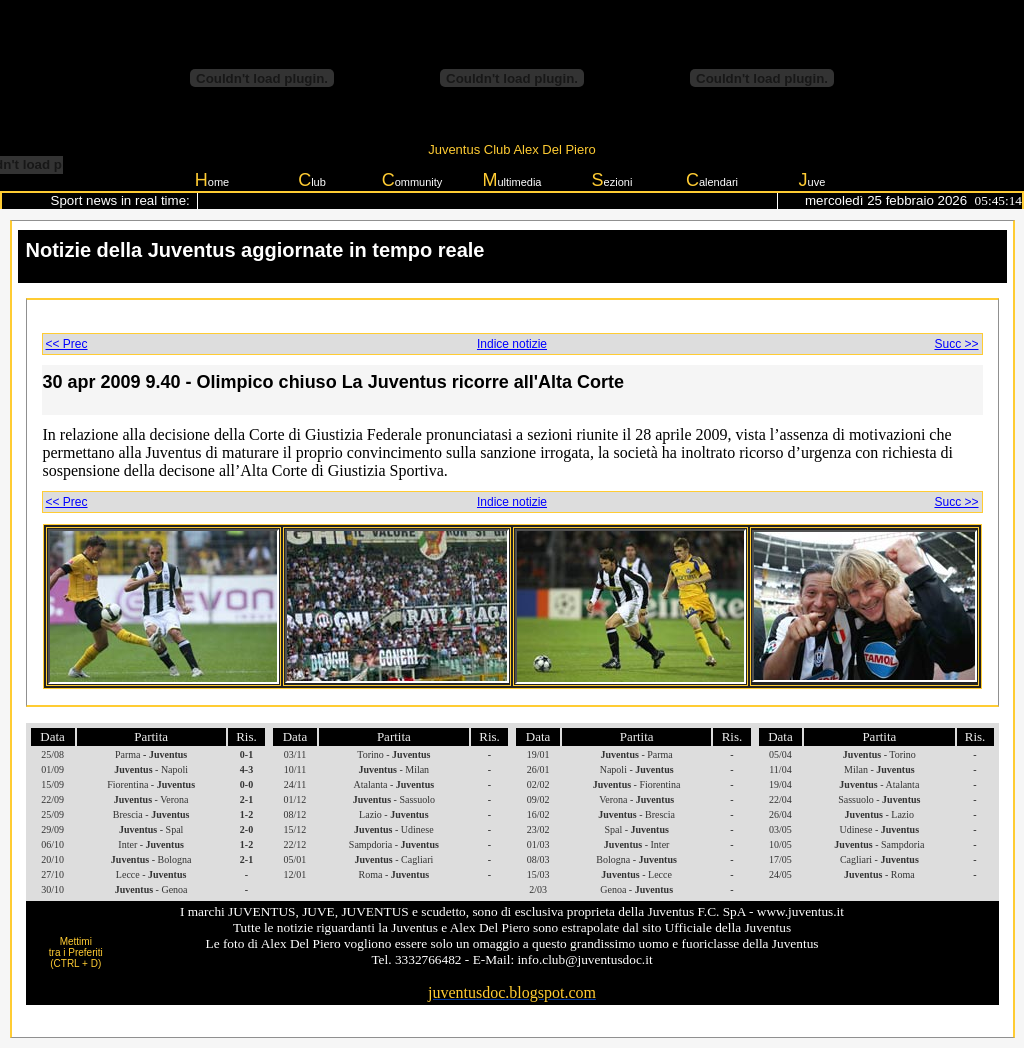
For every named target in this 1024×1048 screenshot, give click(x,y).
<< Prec (67, 344)
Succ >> (956, 344)
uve (812, 180)
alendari (712, 180)
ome (212, 180)
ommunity (412, 180)
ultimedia (511, 180)
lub (312, 180)
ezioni (612, 180)
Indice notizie (512, 344)
